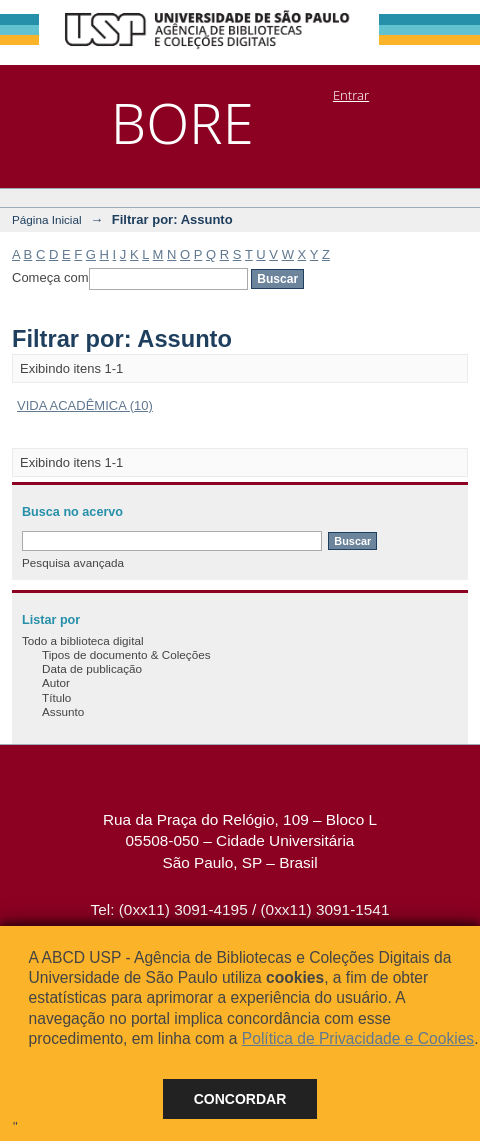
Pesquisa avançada (73, 562)
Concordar (240, 1099)
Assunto (63, 711)
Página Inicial (47, 219)
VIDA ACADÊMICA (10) (85, 405)
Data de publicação (92, 668)
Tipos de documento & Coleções (126, 654)
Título (56, 697)
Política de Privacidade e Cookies (358, 1038)
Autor (56, 682)
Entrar (351, 95)
